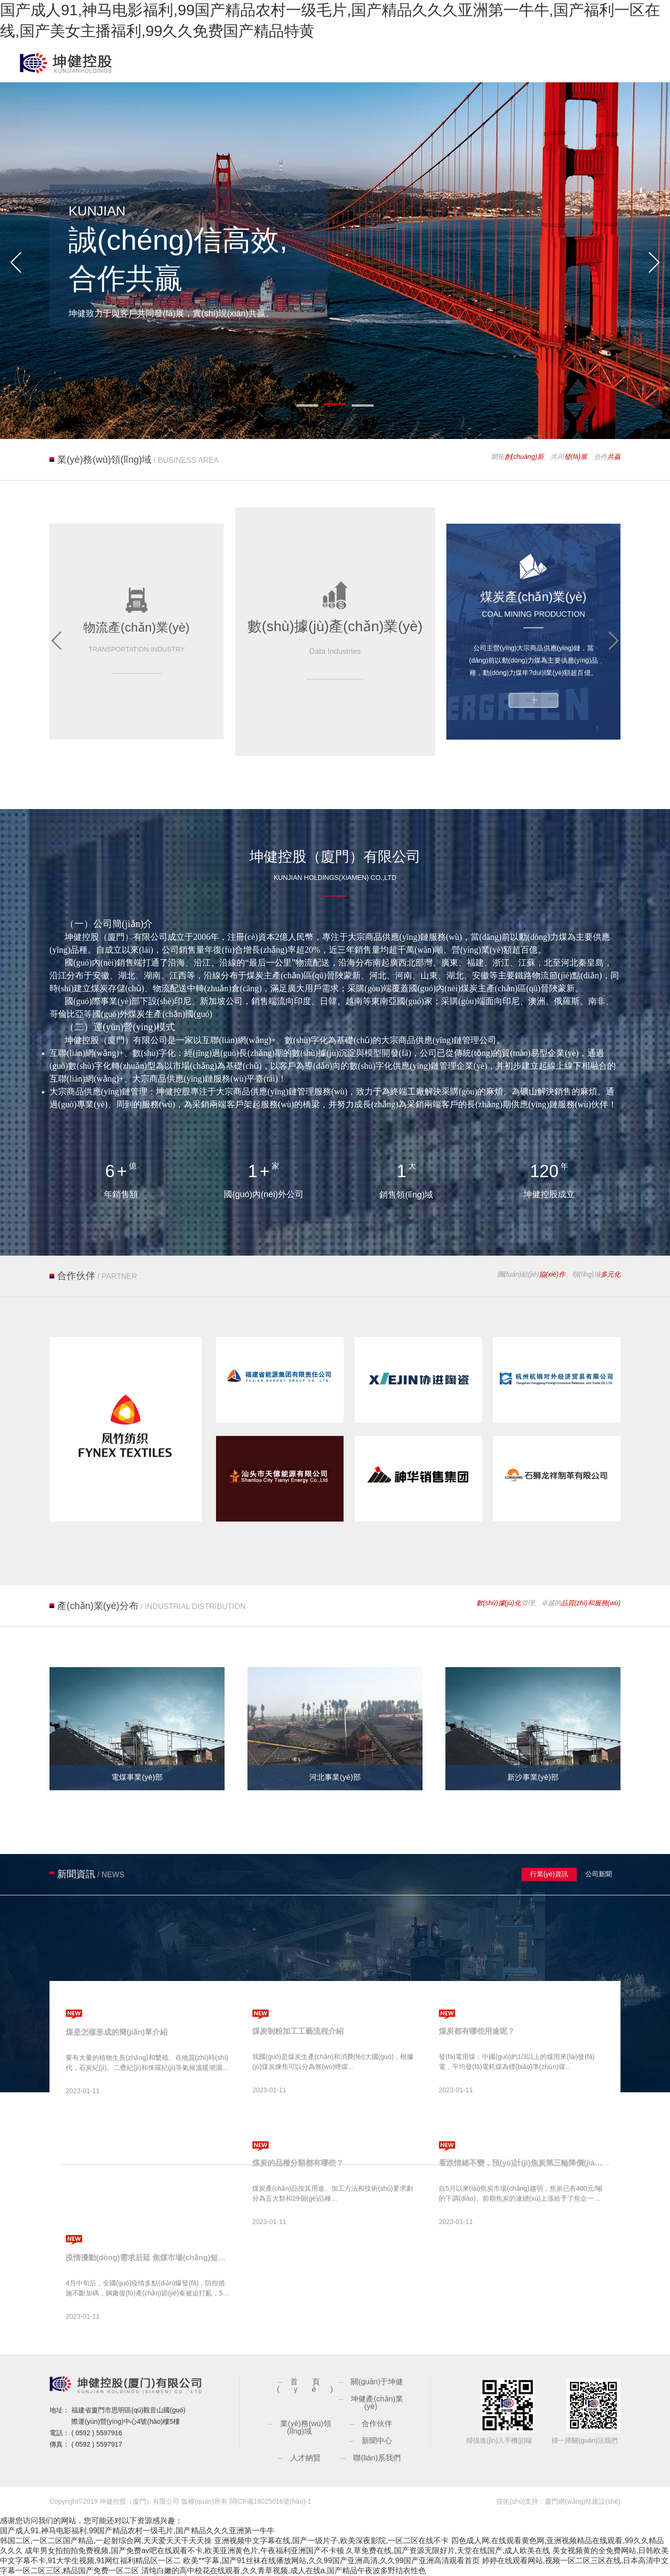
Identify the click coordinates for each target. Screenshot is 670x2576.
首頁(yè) (312, 2385)
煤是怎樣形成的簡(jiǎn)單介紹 (117, 2032)
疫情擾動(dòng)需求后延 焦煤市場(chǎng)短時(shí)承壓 (148, 2258)
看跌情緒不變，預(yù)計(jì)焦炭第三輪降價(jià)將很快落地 (521, 2163)
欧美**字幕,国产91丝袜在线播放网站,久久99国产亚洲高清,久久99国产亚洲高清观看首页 (331, 2560)
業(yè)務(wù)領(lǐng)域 (305, 2427)
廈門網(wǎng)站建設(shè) (583, 2501)
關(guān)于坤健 (377, 2382)
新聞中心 (377, 2441)
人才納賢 (305, 2458)
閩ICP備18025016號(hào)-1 (270, 2501)
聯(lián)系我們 (377, 2458)
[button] (16, 262)
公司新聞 (598, 1874)
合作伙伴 (377, 2424)
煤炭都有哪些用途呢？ (477, 2031)
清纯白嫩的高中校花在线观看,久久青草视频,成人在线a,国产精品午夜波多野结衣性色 (283, 2570)
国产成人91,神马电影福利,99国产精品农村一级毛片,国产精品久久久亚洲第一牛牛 (137, 2531)
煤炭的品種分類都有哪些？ (298, 2163)
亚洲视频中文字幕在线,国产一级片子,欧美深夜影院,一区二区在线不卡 (331, 2541)
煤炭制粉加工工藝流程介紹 (298, 2031)
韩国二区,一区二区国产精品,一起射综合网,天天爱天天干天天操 (106, 2541)
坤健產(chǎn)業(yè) (377, 2402)
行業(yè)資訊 (549, 1874)
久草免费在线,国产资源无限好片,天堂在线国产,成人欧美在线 (448, 2551)
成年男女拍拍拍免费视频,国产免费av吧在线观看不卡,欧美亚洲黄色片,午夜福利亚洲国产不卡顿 (184, 2551)
